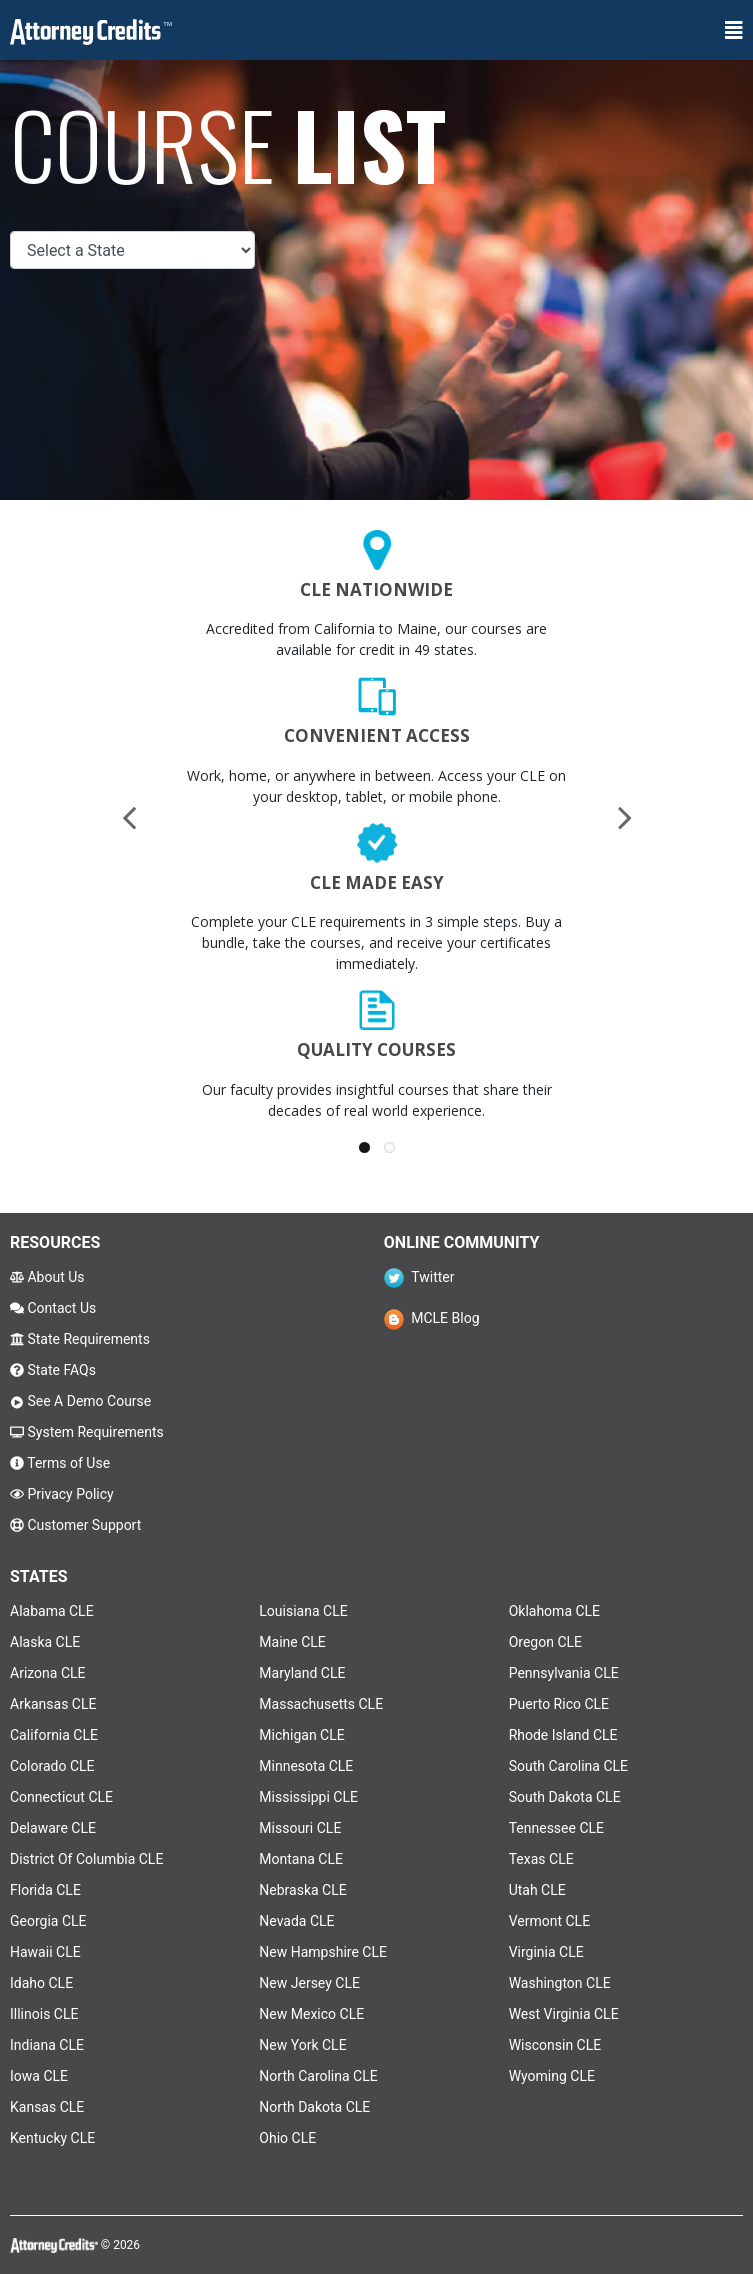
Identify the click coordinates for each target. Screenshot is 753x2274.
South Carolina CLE (568, 1766)
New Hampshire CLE (323, 1952)
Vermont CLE (549, 1921)
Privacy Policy (62, 1494)
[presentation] (129, 817)
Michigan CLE (301, 1735)
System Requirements (87, 1432)
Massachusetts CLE (321, 1704)
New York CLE (302, 2045)
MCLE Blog (432, 1318)
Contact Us (53, 1308)
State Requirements (80, 1339)
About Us (47, 1277)
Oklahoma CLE (554, 1611)
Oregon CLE (545, 1642)
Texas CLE (541, 1859)
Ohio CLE (287, 2138)
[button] (364, 1147)
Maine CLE (292, 1642)
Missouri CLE (300, 1828)
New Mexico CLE (311, 2014)
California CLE (54, 1735)
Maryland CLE (302, 1673)
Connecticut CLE (61, 1797)
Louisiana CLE (303, 1611)
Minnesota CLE (306, 1766)
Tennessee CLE (556, 1828)
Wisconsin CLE (555, 2045)
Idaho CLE (41, 1983)
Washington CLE (560, 1983)
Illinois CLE (44, 2014)
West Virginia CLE (564, 2014)
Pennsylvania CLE (564, 1673)
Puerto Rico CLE (559, 1704)
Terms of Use (60, 1463)
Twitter (419, 1277)
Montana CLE (301, 1859)
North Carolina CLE (318, 2076)
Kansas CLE (47, 2107)
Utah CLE (537, 1890)
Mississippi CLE (308, 1797)
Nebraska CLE (302, 1890)
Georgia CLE (48, 1921)
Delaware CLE (53, 1828)
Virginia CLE (546, 1952)
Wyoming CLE (552, 2076)
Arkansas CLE (53, 1704)
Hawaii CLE (45, 1952)
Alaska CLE (45, 1642)
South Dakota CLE (565, 1797)
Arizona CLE (48, 1673)
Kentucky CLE (52, 2138)
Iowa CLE (39, 2076)
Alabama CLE (52, 1611)
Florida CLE (45, 1890)
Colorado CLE (52, 1766)
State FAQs (53, 1370)
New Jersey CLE (309, 1983)
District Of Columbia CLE (86, 1859)
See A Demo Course (80, 1401)
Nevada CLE (296, 1921)
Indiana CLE (47, 2045)
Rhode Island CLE (563, 1735)
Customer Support (75, 1525)
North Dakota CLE (314, 2107)
